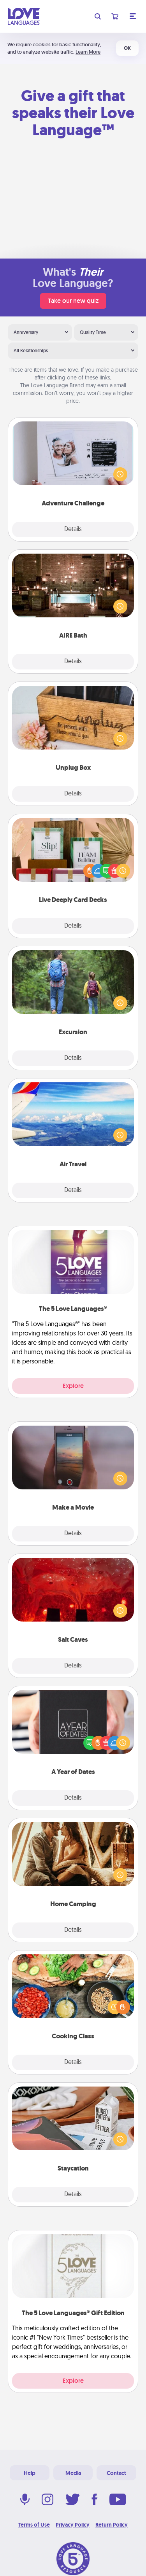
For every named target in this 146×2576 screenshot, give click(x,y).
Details (73, 529)
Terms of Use (34, 2524)
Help (29, 2472)
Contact (116, 2472)
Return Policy (111, 2524)
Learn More (88, 52)
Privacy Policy (73, 2524)
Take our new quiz (73, 301)
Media (73, 2472)
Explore (73, 1386)
